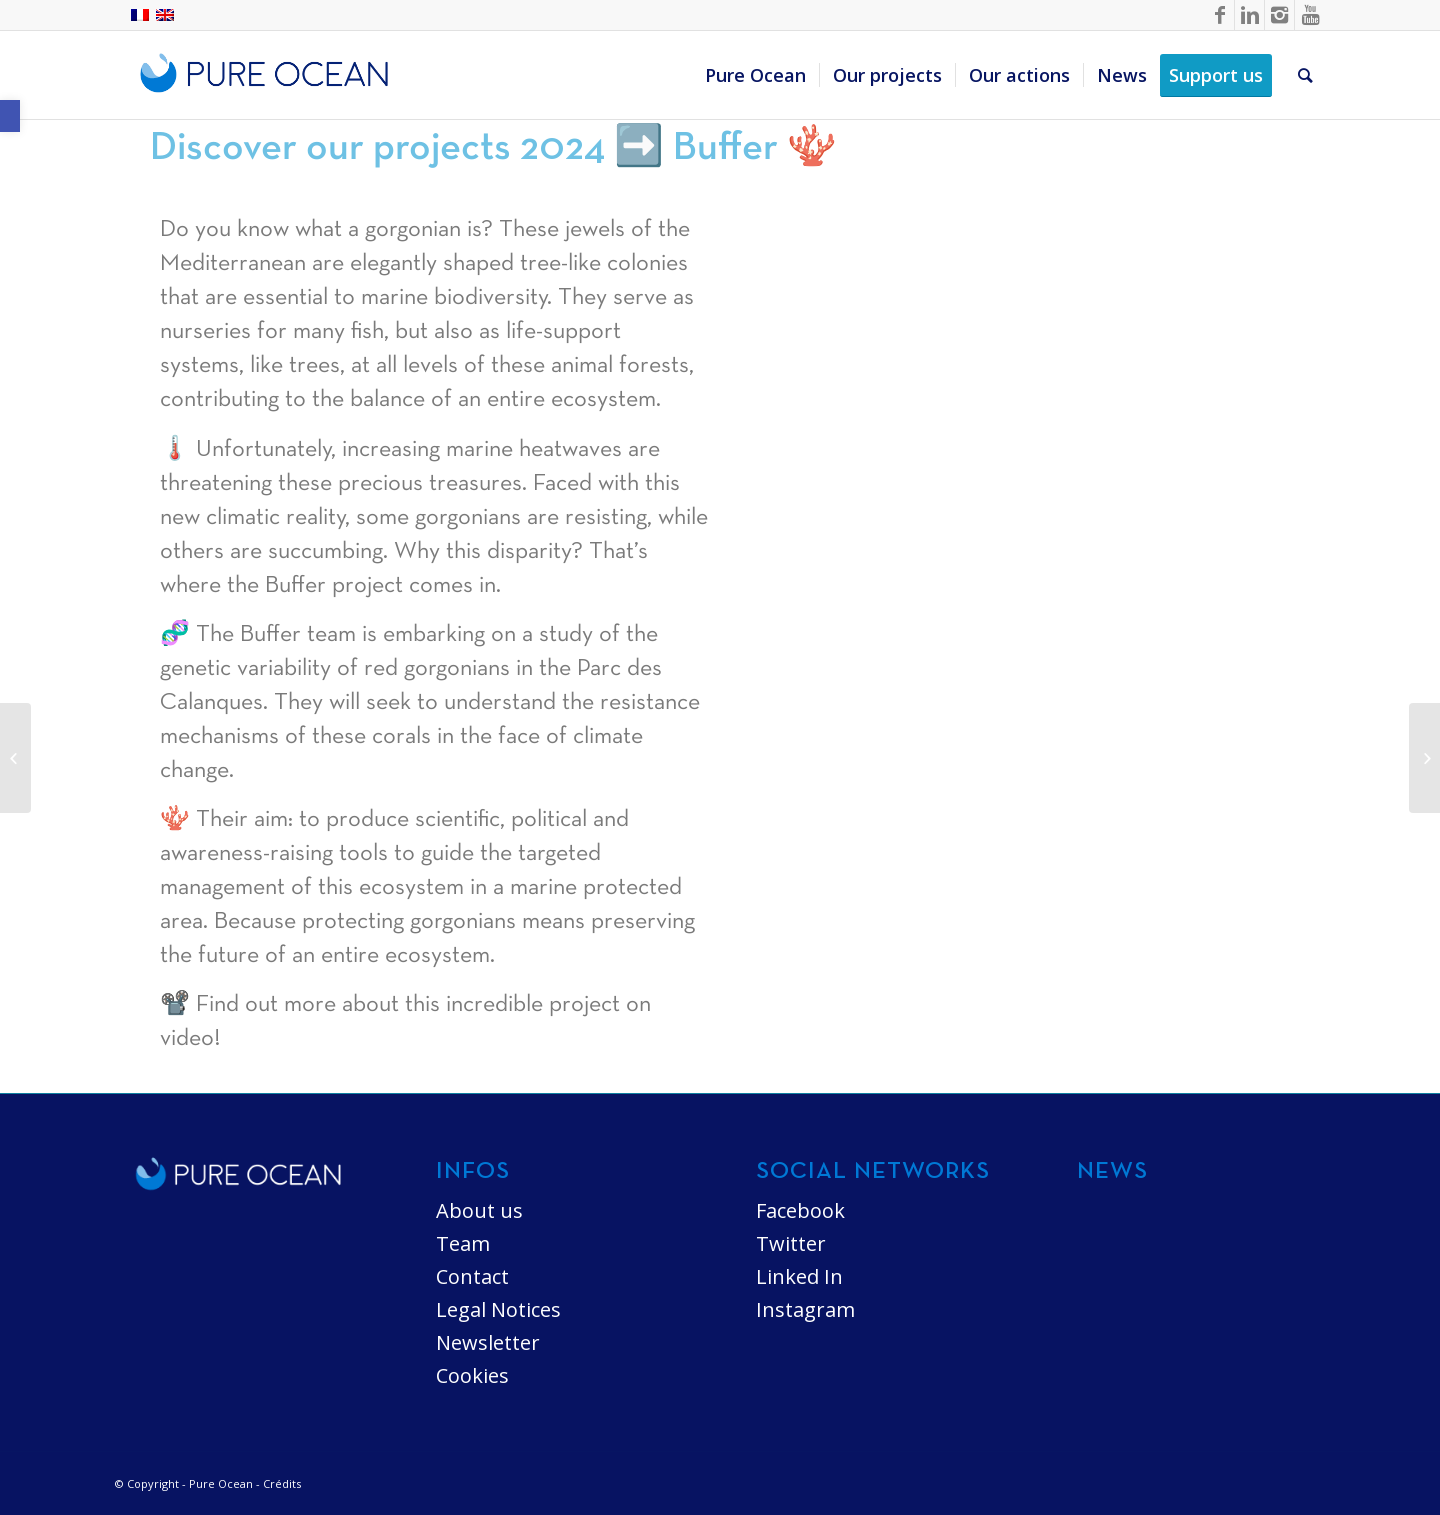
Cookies (472, 1375)
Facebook (800, 1210)
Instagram (805, 1309)
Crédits (282, 1483)
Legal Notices (498, 1309)
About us (479, 1210)
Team (463, 1243)
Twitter (791, 1243)
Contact (472, 1276)
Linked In (799, 1276)
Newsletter (488, 1342)
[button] (10, 116)
